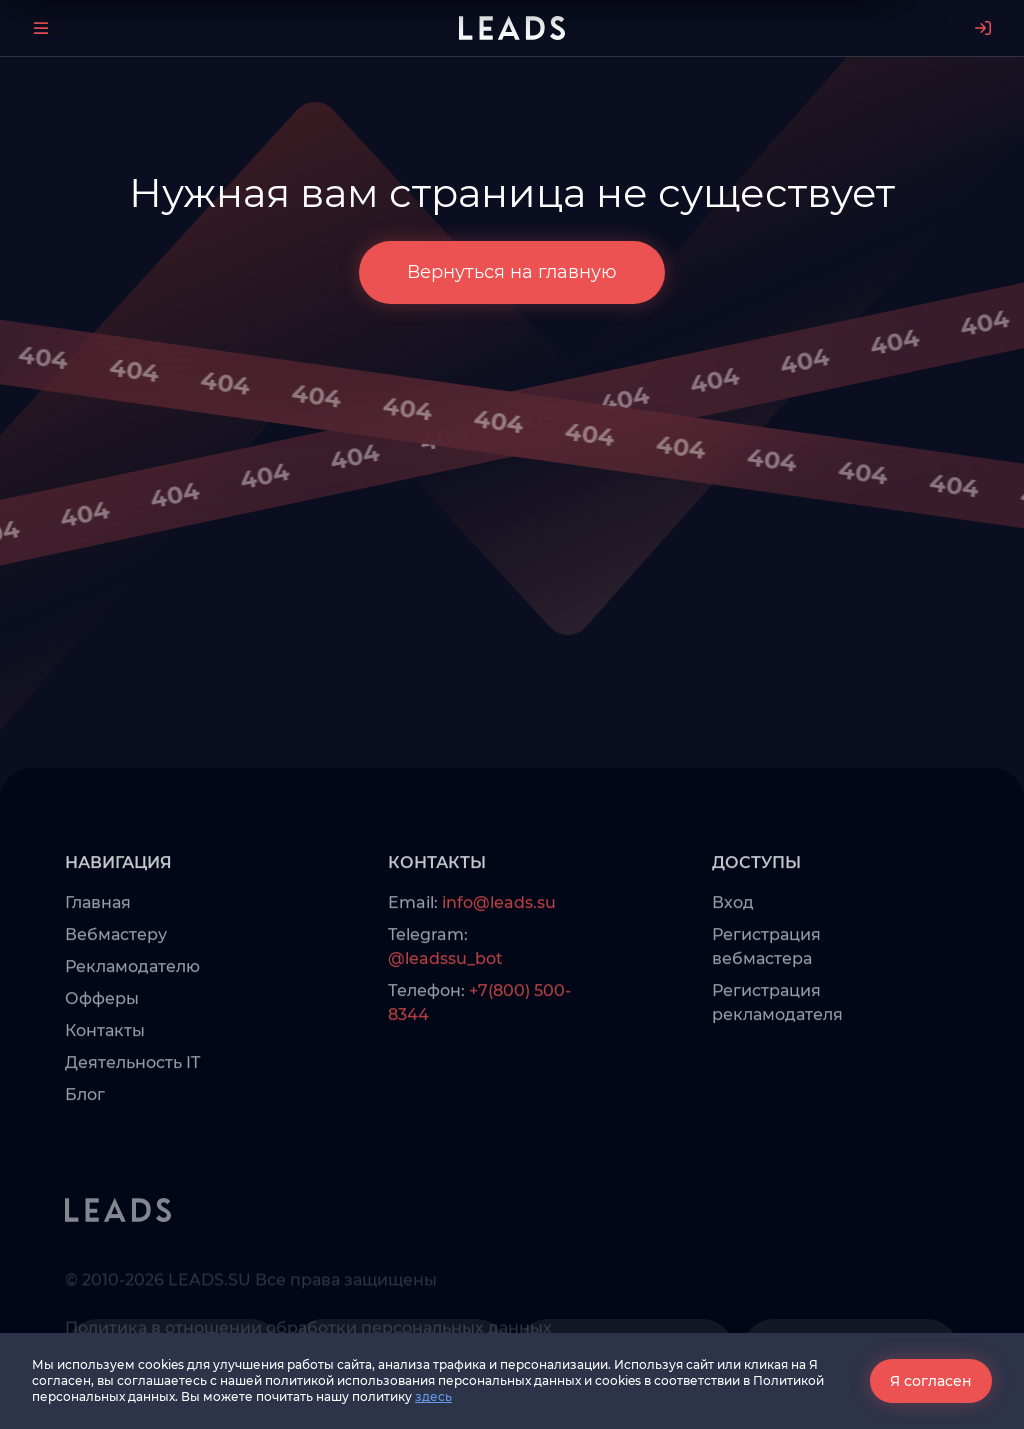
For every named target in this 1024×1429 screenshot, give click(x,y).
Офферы (102, 1031)
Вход (733, 935)
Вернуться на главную (512, 272)
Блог (85, 1127)
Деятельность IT (132, 1095)
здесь (433, 1396)
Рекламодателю (132, 999)
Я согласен (931, 1381)
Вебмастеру (116, 967)
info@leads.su (499, 935)
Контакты (105, 1063)
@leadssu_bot (445, 991)
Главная (98, 935)
